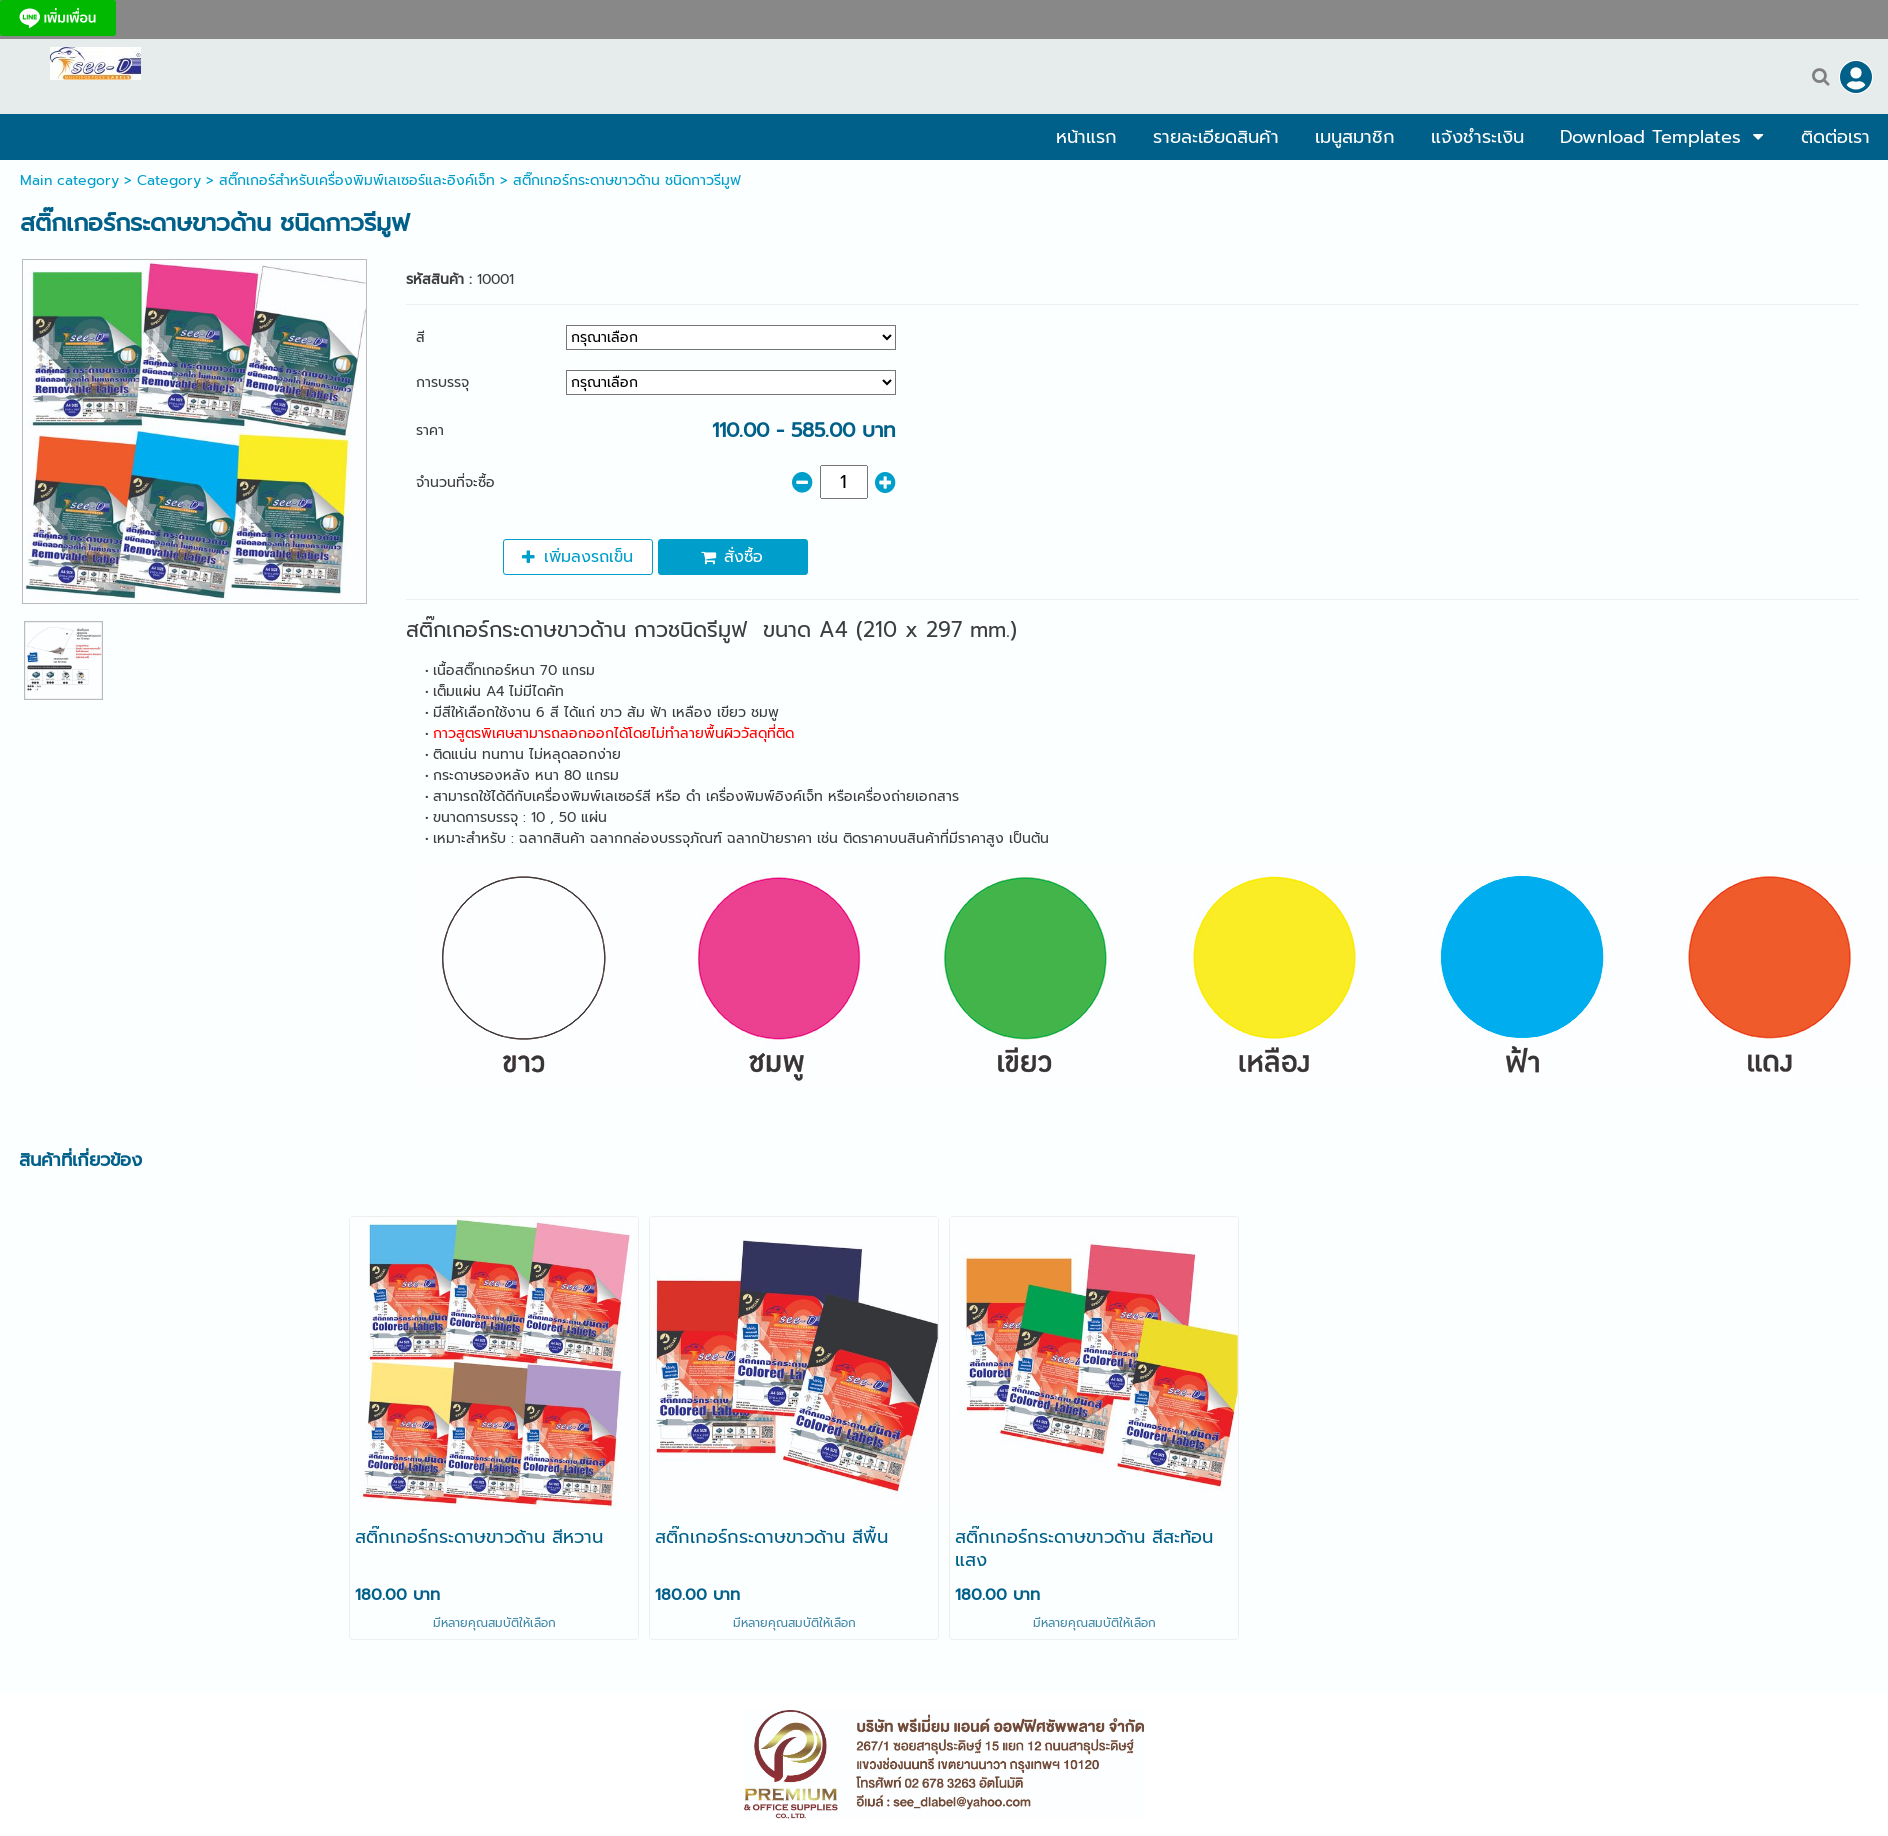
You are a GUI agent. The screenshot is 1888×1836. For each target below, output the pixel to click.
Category (169, 180)
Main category (69, 180)
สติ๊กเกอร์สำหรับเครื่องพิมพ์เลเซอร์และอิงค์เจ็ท (357, 180)
